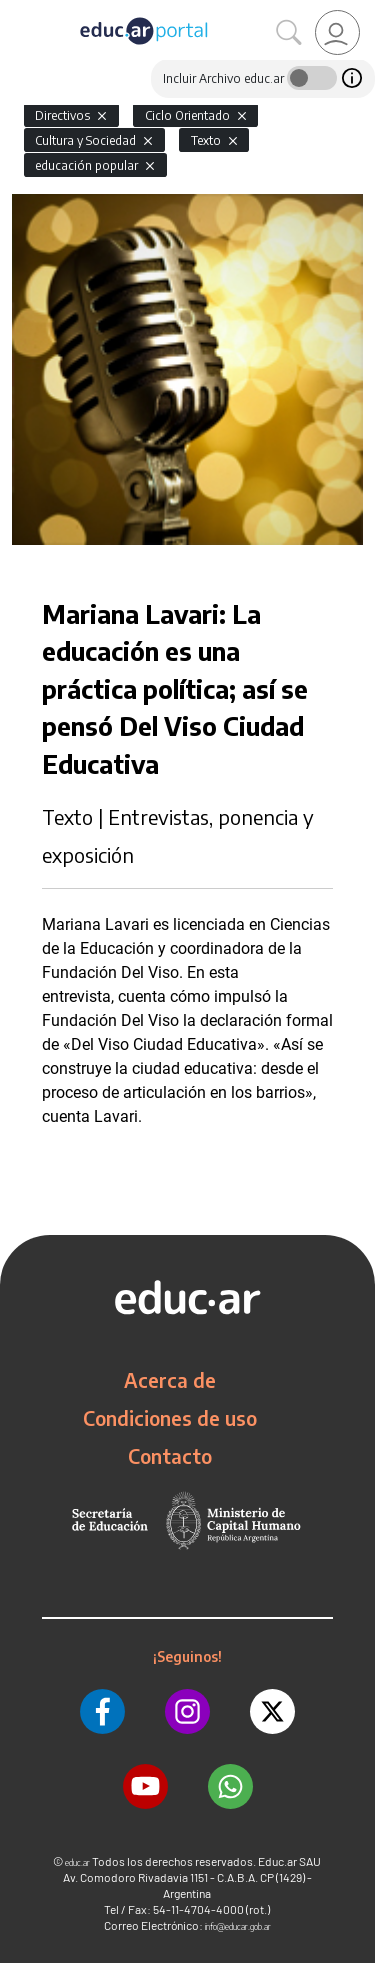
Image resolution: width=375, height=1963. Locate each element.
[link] (337, 32)
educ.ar (77, 1862)
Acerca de (170, 1380)
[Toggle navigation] (18, 11)
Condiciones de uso (170, 1418)
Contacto (170, 1456)
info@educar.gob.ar (238, 1926)
